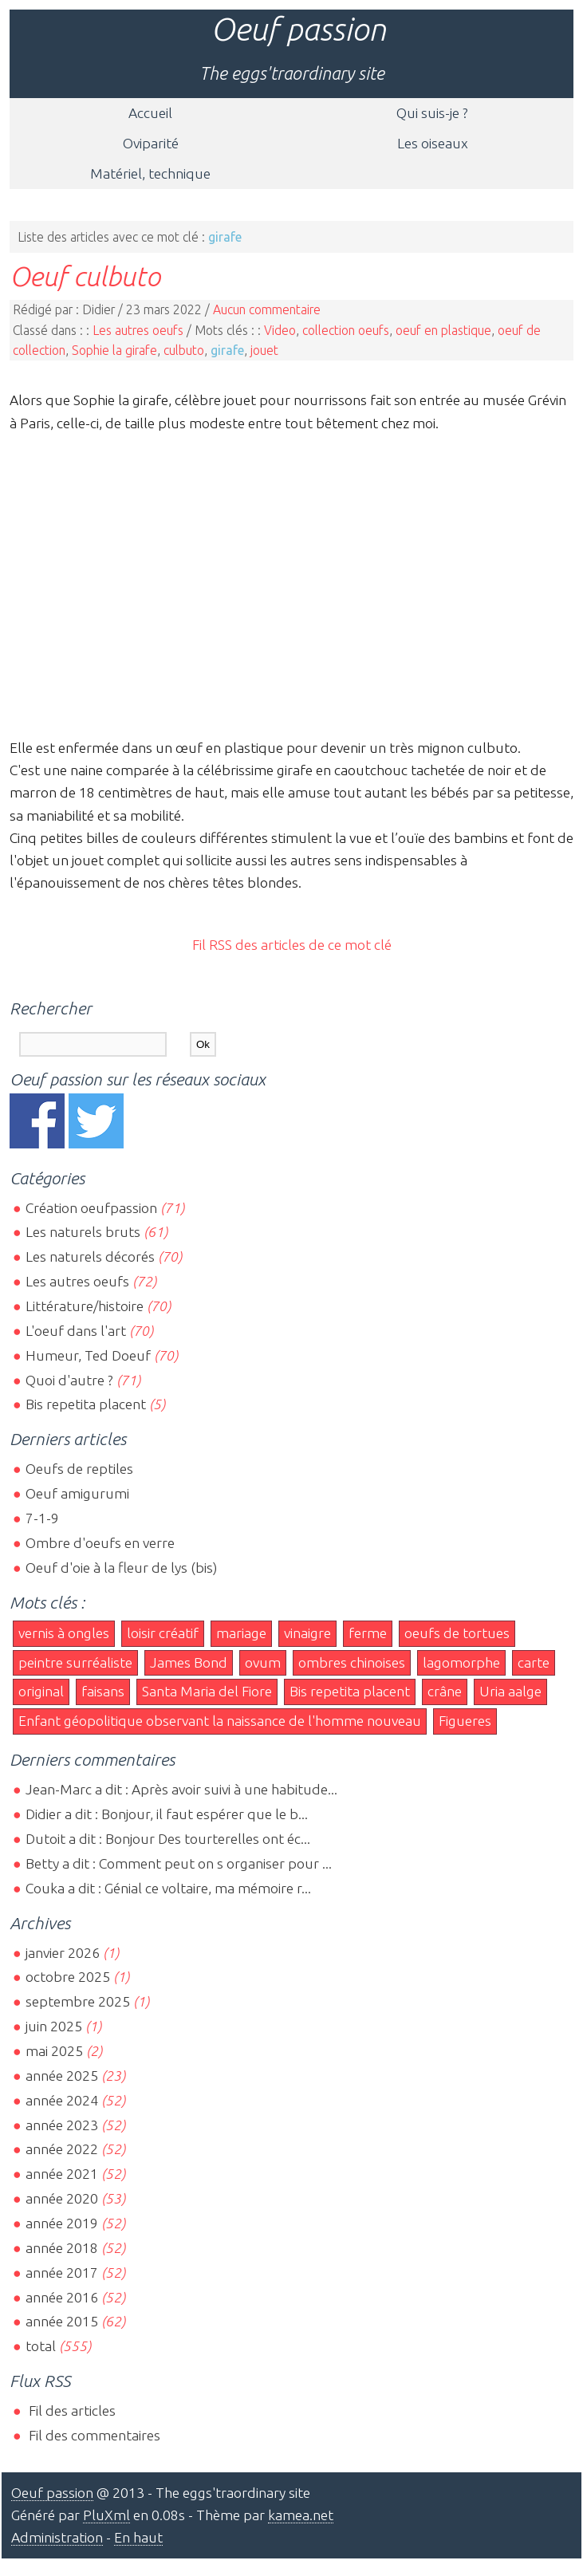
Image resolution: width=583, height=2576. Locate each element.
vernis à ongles (63, 1633)
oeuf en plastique (443, 330)
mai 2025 (54, 2050)
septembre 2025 (78, 2001)
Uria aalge (510, 1691)
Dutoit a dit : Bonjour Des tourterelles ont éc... (168, 1838)
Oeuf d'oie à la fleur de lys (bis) (121, 1567)
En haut (138, 2537)
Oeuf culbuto (85, 276)
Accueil (150, 112)
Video (280, 330)
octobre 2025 (68, 1976)
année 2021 (62, 2173)
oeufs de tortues (457, 1633)
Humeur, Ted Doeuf (88, 1355)
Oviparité (151, 143)
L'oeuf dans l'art (76, 1330)
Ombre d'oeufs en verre (100, 1542)
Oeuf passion (298, 29)
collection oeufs (345, 330)
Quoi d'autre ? (69, 1380)
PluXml (106, 2515)
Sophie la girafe (114, 350)
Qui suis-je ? (432, 112)
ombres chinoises (351, 1662)
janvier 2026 (63, 1952)
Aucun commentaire (267, 309)
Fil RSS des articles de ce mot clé (292, 944)
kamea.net (300, 2515)
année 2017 (62, 2272)
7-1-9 (42, 1518)
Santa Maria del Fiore (207, 1691)
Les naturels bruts (83, 1231)
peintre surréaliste (75, 1662)
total (42, 2345)
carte (534, 1662)
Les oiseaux (432, 143)
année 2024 (62, 2100)
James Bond (188, 1662)
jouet (264, 350)
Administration (57, 2537)
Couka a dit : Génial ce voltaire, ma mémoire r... (168, 1888)
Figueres (465, 1720)
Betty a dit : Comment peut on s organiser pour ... (179, 1863)
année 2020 (62, 2198)
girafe (227, 350)
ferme (368, 1633)
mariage (241, 1633)
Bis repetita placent (86, 1404)
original (41, 1691)
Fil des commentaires (93, 2435)
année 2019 (62, 2223)
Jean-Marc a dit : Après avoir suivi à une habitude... (181, 1789)
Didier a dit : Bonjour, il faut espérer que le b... (167, 1814)
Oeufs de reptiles (79, 1468)
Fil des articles (71, 2410)
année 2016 (62, 2297)
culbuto (183, 350)
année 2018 (62, 2247)
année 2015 (62, 2321)
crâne (444, 1691)
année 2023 (62, 2125)
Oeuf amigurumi (77, 1493)
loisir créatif (163, 1633)
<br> (292, 582)
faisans (102, 1691)
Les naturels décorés (90, 1256)
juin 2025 (54, 2026)
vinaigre (307, 1633)
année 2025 (62, 2075)
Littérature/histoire (85, 1306)
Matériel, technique (150, 173)
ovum (263, 1662)
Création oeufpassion (91, 1207)
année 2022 (62, 2149)
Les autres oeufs (138, 330)
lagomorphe (461, 1662)
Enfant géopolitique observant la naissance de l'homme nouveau (219, 1720)
